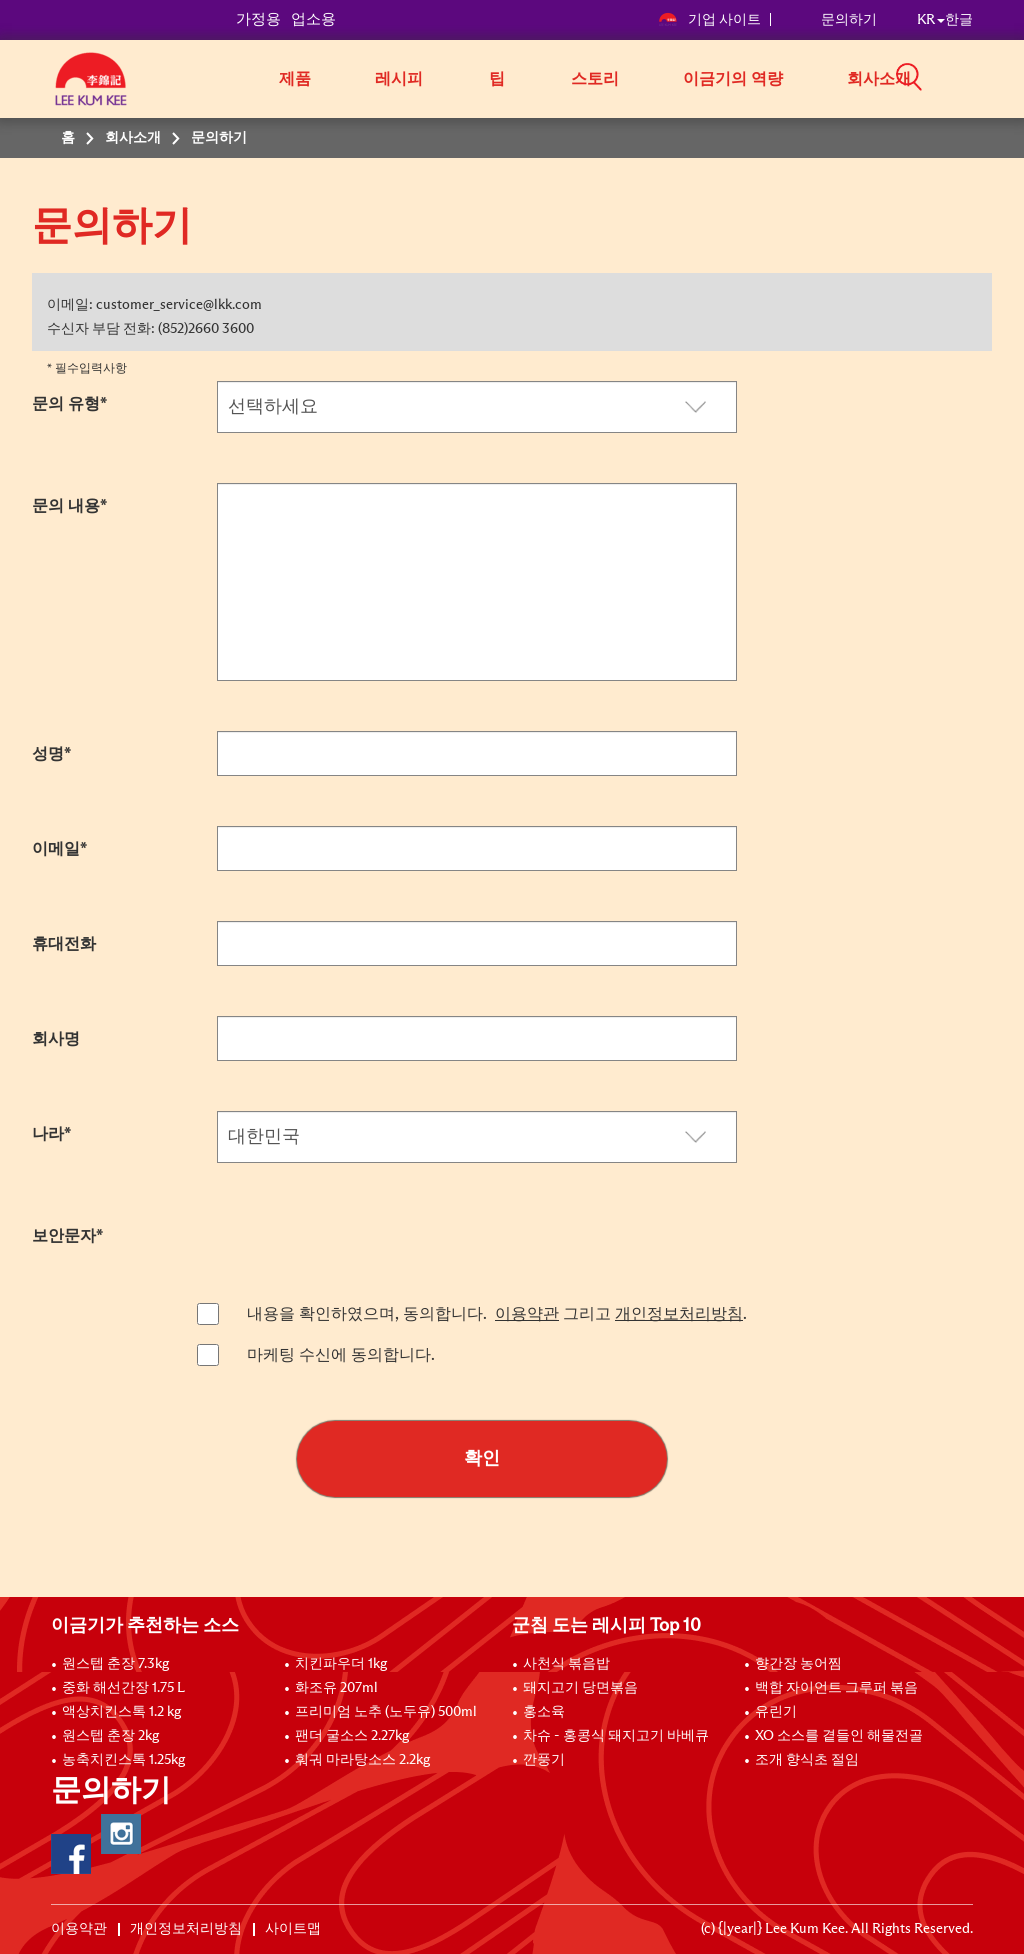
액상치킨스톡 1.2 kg (121, 1712)
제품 (295, 79)
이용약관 (527, 1314)
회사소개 (879, 79)
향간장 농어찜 (798, 1664)
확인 (482, 1459)
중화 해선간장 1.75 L (123, 1688)
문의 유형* (69, 404)
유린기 (776, 1712)
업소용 (313, 19)
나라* (51, 1134)
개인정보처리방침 (679, 1314)
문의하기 (849, 20)
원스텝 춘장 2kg (110, 1736)
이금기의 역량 (733, 79)
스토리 (595, 79)
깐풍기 (544, 1760)
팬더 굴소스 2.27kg (352, 1736)
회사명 (56, 1039)
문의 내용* (69, 506)
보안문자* (67, 1236)
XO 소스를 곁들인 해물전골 (839, 1736)
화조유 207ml (336, 1688)
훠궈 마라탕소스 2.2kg (362, 1760)
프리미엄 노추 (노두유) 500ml (386, 1712)
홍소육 (544, 1712)
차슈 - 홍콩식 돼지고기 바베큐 (616, 1736)
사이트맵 (293, 1929)
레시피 (399, 79)
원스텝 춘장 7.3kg (115, 1664)
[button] (980, 77)
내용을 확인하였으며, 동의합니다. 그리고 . (497, 1314)
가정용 (258, 19)
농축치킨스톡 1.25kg (123, 1760)
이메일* (59, 849)
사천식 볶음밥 (566, 1664)
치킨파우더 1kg (341, 1664)
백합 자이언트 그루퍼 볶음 (836, 1688)
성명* (51, 754)
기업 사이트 (709, 20)
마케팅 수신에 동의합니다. (341, 1355)
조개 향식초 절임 (807, 1760)
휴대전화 (64, 944)
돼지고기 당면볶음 (580, 1688)
